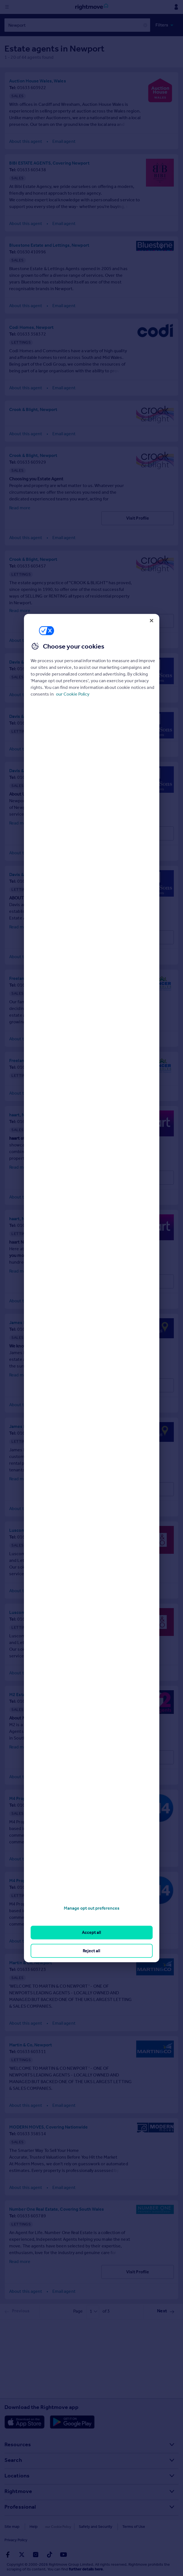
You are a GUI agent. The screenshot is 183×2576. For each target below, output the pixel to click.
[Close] (151, 620)
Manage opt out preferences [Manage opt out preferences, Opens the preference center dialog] (91, 1908)
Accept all (91, 1932)
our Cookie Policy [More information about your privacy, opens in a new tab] (72, 694)
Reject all (91, 1950)
